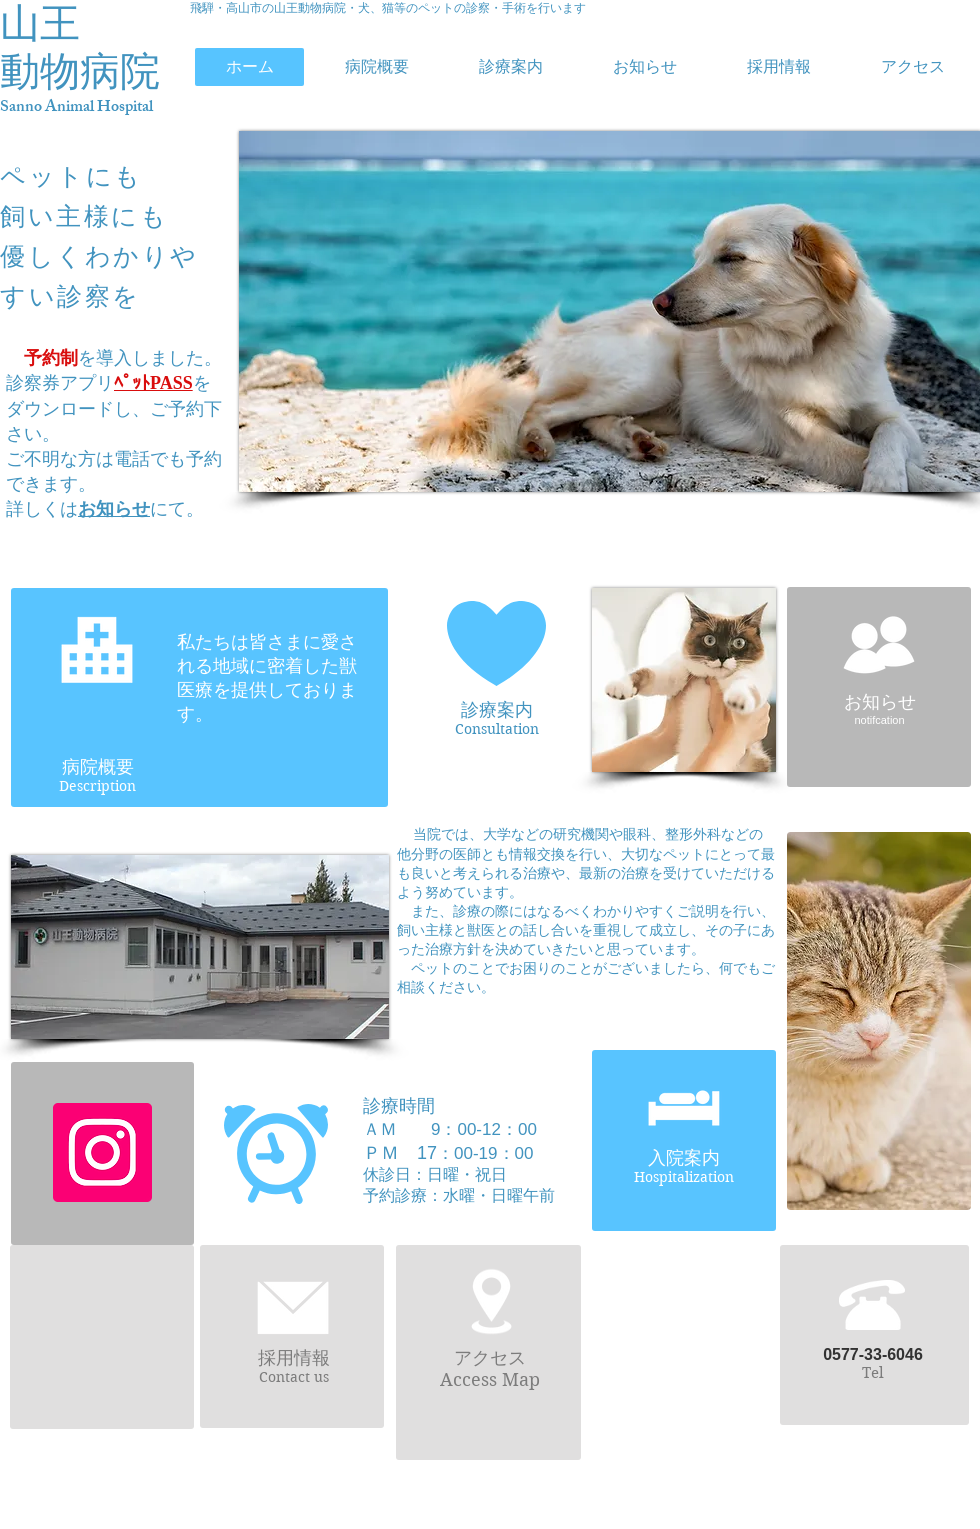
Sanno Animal (48, 108)
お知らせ (114, 509)
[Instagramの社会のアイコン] (102, 1152)
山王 (40, 23)
